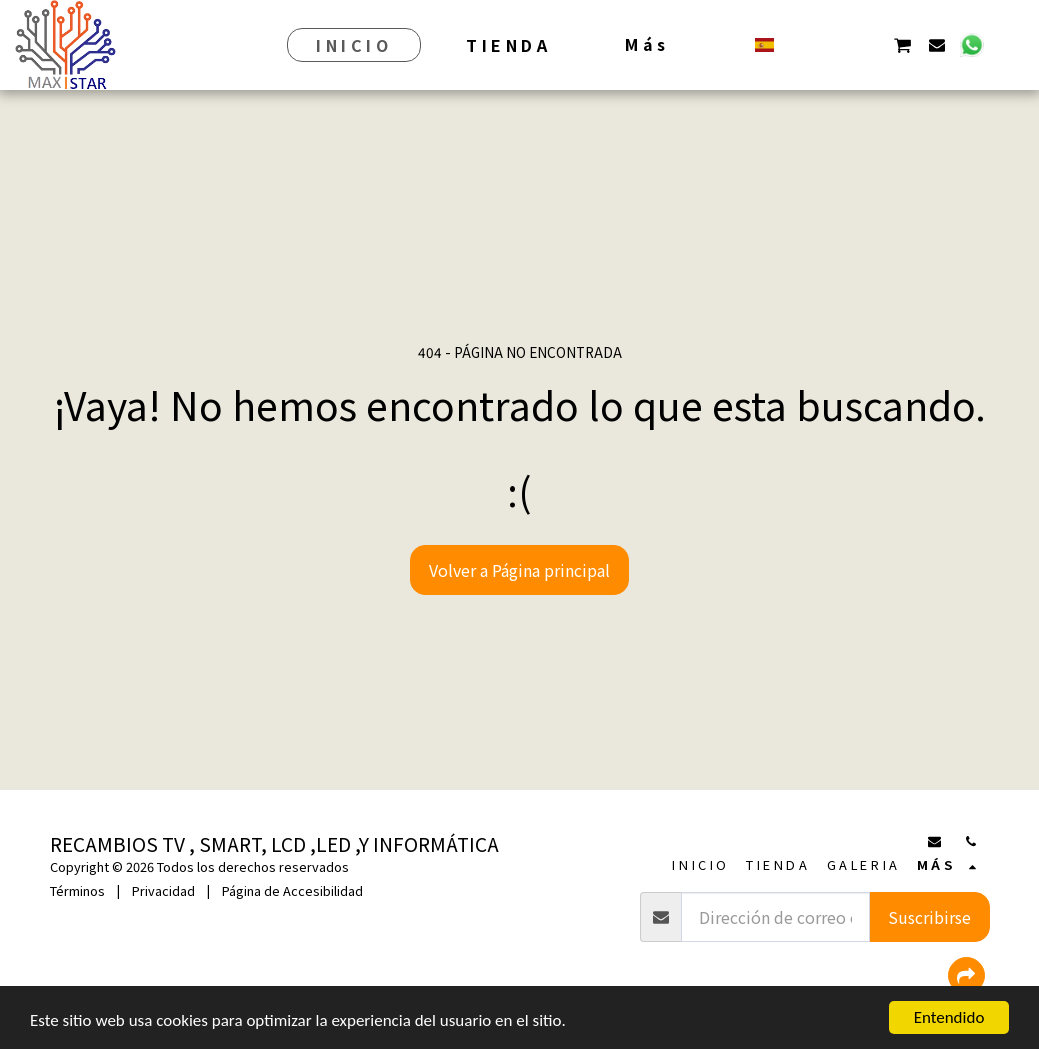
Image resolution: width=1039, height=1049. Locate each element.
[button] (800, 44)
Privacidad (163, 890)
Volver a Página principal (519, 570)
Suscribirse (929, 917)
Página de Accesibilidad (292, 890)
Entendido (949, 1017)
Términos (77, 890)
